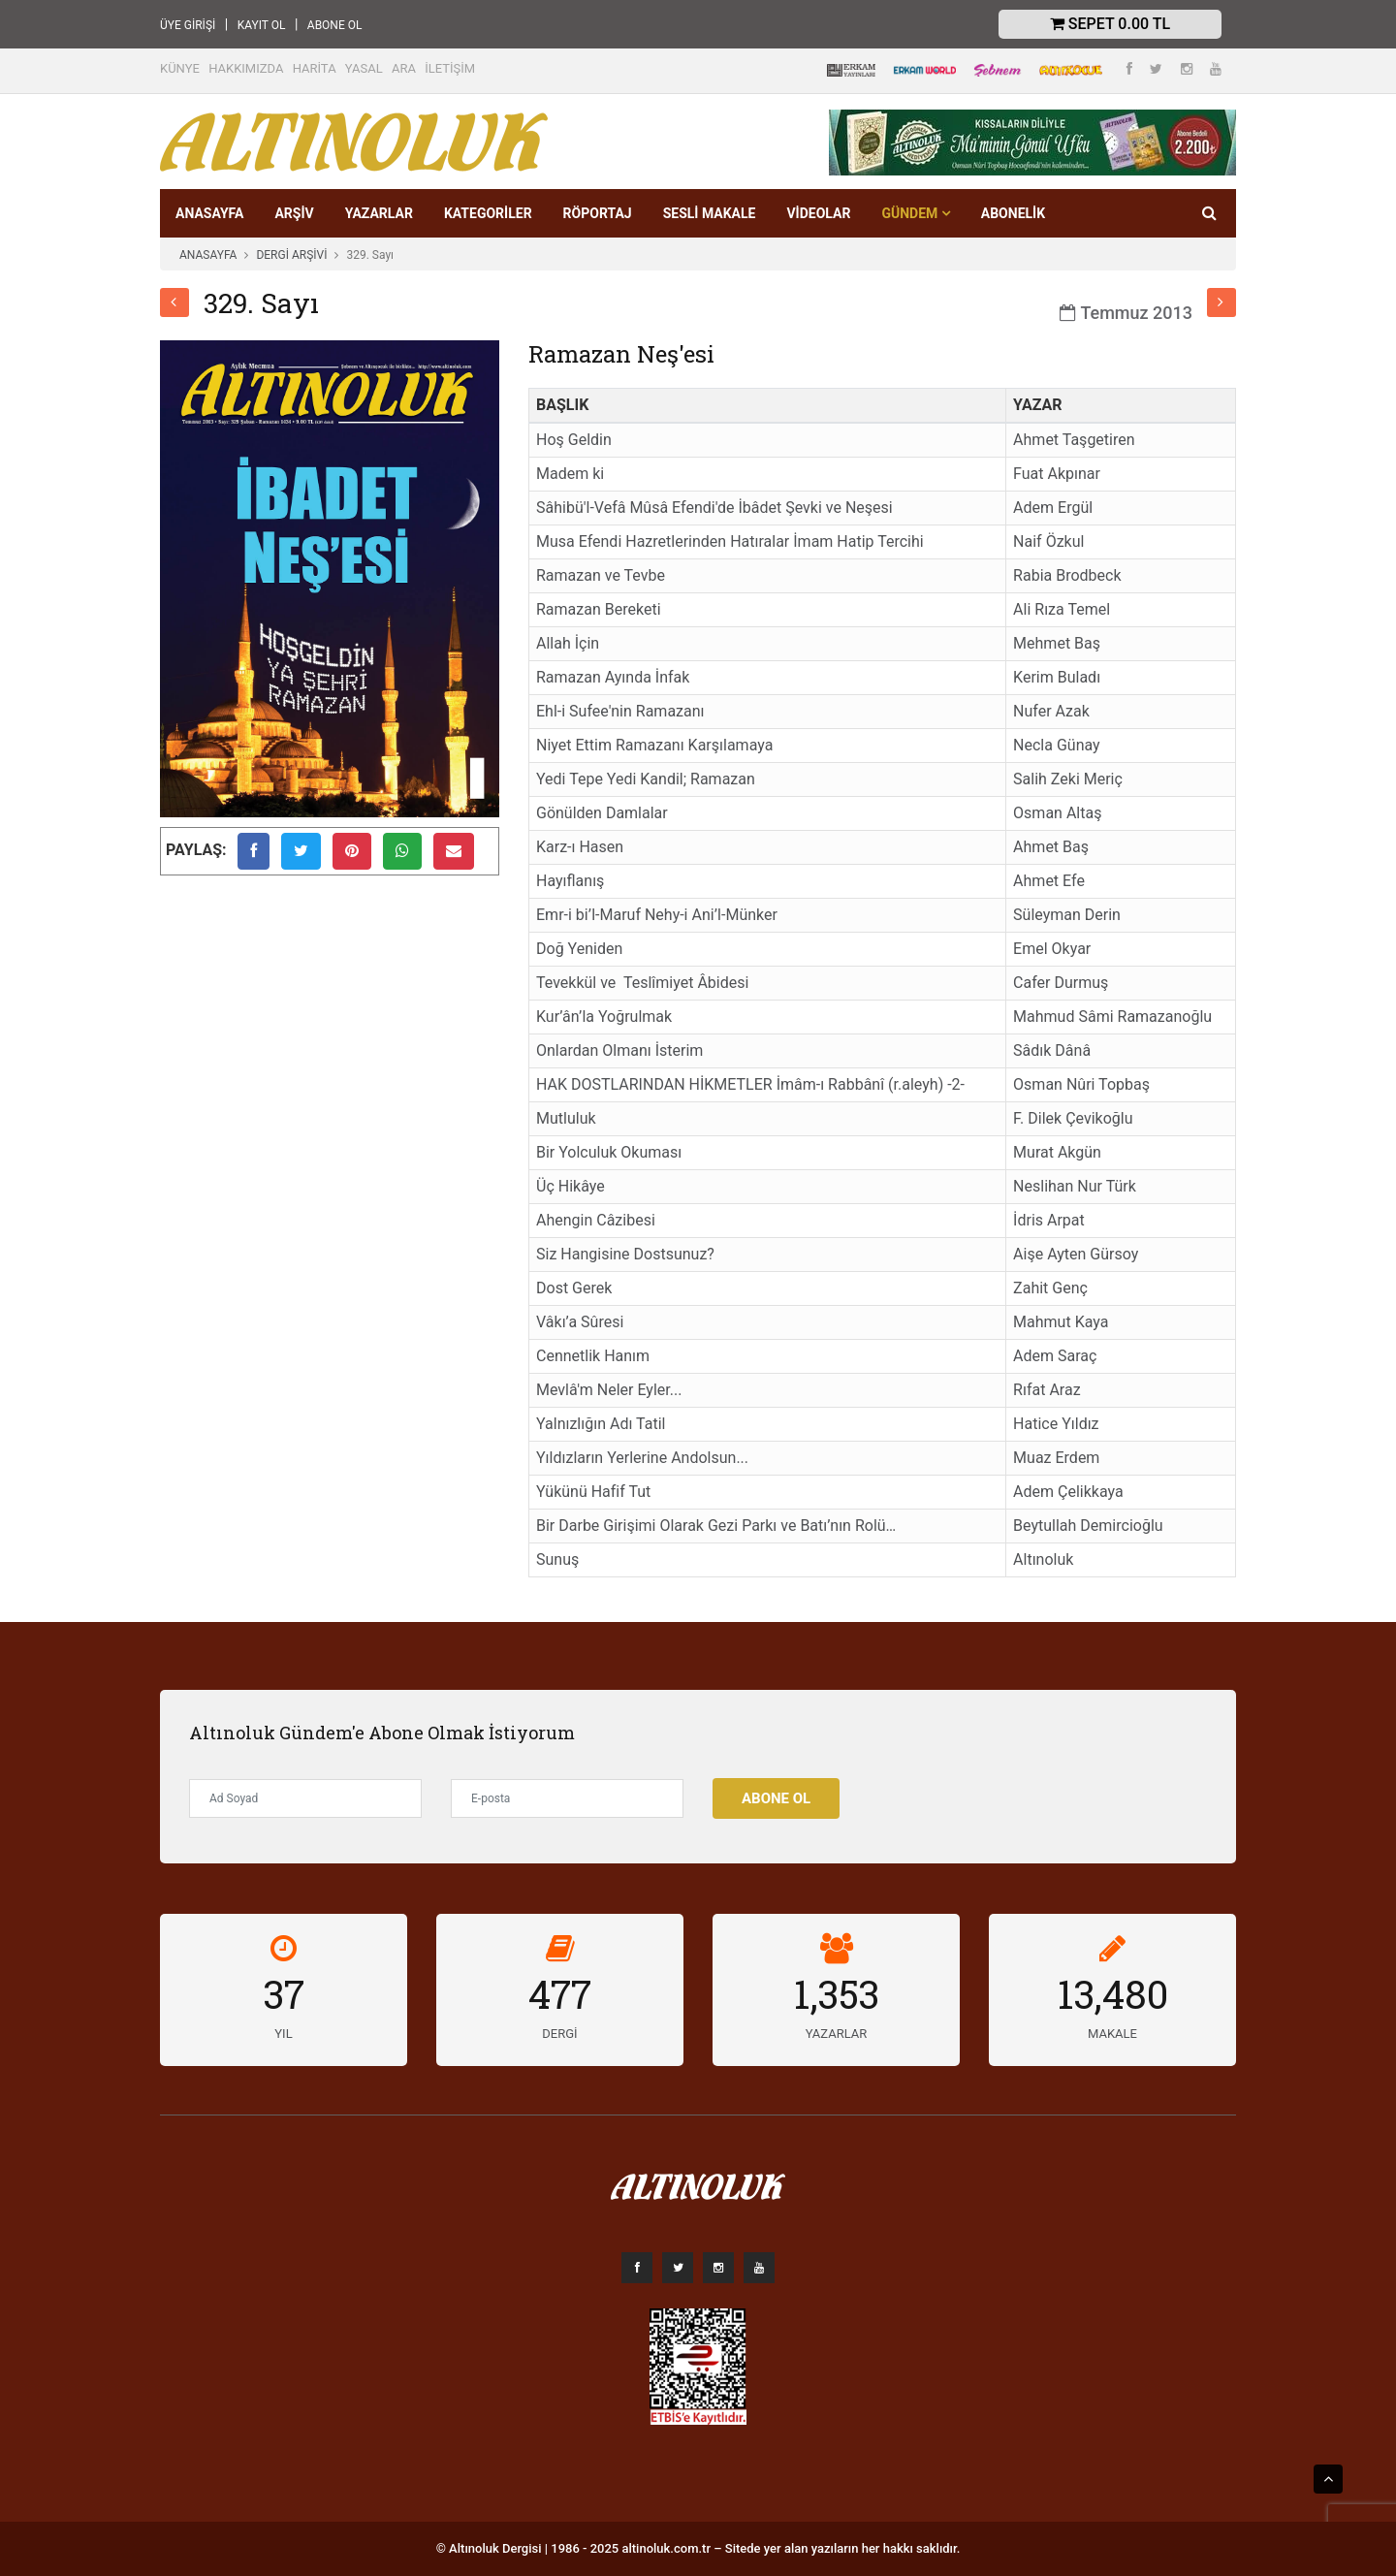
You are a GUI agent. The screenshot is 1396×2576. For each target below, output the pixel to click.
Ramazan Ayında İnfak (612, 677)
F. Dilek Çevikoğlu (1072, 1118)
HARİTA (314, 68)
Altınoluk (1043, 1559)
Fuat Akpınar (1056, 473)
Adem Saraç (1054, 1356)
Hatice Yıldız (1055, 1424)
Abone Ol (776, 1798)
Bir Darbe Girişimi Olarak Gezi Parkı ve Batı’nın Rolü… (716, 1525)
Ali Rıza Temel (1061, 609)
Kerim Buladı (1056, 677)
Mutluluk (566, 1118)
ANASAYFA (209, 213)
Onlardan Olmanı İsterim (619, 1050)
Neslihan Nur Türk (1074, 1186)
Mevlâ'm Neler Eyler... (609, 1390)
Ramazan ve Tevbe (600, 575)
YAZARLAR (379, 213)
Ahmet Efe (1049, 881)
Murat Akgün (1057, 1152)
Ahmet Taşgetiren (1073, 439)
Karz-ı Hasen (579, 847)
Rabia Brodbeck (1067, 575)
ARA (404, 68)
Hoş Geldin (574, 439)
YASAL (364, 68)
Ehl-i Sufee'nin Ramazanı (620, 711)
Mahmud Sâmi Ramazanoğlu (1112, 1016)
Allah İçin (567, 643)
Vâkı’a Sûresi (579, 1322)
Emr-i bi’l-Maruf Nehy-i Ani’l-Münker (656, 915)
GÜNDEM (915, 213)
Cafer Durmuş (1060, 982)
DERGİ (559, 2033)
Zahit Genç (1050, 1288)
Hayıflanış (570, 881)
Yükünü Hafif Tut (593, 1491)
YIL (283, 2033)
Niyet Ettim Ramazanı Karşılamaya (654, 745)
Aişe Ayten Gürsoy (1075, 1254)
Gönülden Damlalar (602, 813)
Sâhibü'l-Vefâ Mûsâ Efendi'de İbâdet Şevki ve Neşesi (714, 507)
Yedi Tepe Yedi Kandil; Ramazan (645, 779)
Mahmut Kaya (1060, 1322)
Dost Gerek (574, 1288)
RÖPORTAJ (597, 213)
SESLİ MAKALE (709, 213)
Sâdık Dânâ (1052, 1050)
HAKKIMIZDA (245, 68)
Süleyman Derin (1067, 915)
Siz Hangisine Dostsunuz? (625, 1254)
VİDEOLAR (818, 213)
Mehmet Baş (1056, 643)
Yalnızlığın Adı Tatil (600, 1424)
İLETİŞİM (450, 68)
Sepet (1110, 24)
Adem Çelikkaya (1068, 1491)
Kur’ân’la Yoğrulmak (604, 1016)
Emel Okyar (1052, 948)
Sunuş (557, 1559)
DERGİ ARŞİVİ (291, 255)
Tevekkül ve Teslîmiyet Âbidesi (642, 982)
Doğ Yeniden (579, 948)
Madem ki (570, 473)
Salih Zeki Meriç (1068, 779)
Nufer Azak (1051, 711)
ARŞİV (293, 213)
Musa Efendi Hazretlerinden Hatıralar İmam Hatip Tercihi (730, 541)
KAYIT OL (262, 25)
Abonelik (1013, 213)
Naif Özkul (1048, 541)
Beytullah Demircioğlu (1088, 1525)
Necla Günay (1056, 745)
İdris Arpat (1049, 1220)
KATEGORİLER (488, 213)
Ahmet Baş (1051, 847)
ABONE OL (335, 25)
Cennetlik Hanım (593, 1356)
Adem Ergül (1053, 507)
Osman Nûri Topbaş (1081, 1084)
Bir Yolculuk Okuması (609, 1152)
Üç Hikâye (570, 1186)
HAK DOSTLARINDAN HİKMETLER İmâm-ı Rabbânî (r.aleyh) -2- (750, 1084)
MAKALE (1112, 2033)
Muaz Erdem (1056, 1457)
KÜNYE (180, 68)
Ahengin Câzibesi (595, 1220)
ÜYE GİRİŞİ (187, 25)
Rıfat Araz (1046, 1390)
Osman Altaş (1057, 813)
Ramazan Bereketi (598, 609)
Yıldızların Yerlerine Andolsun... (642, 1457)
